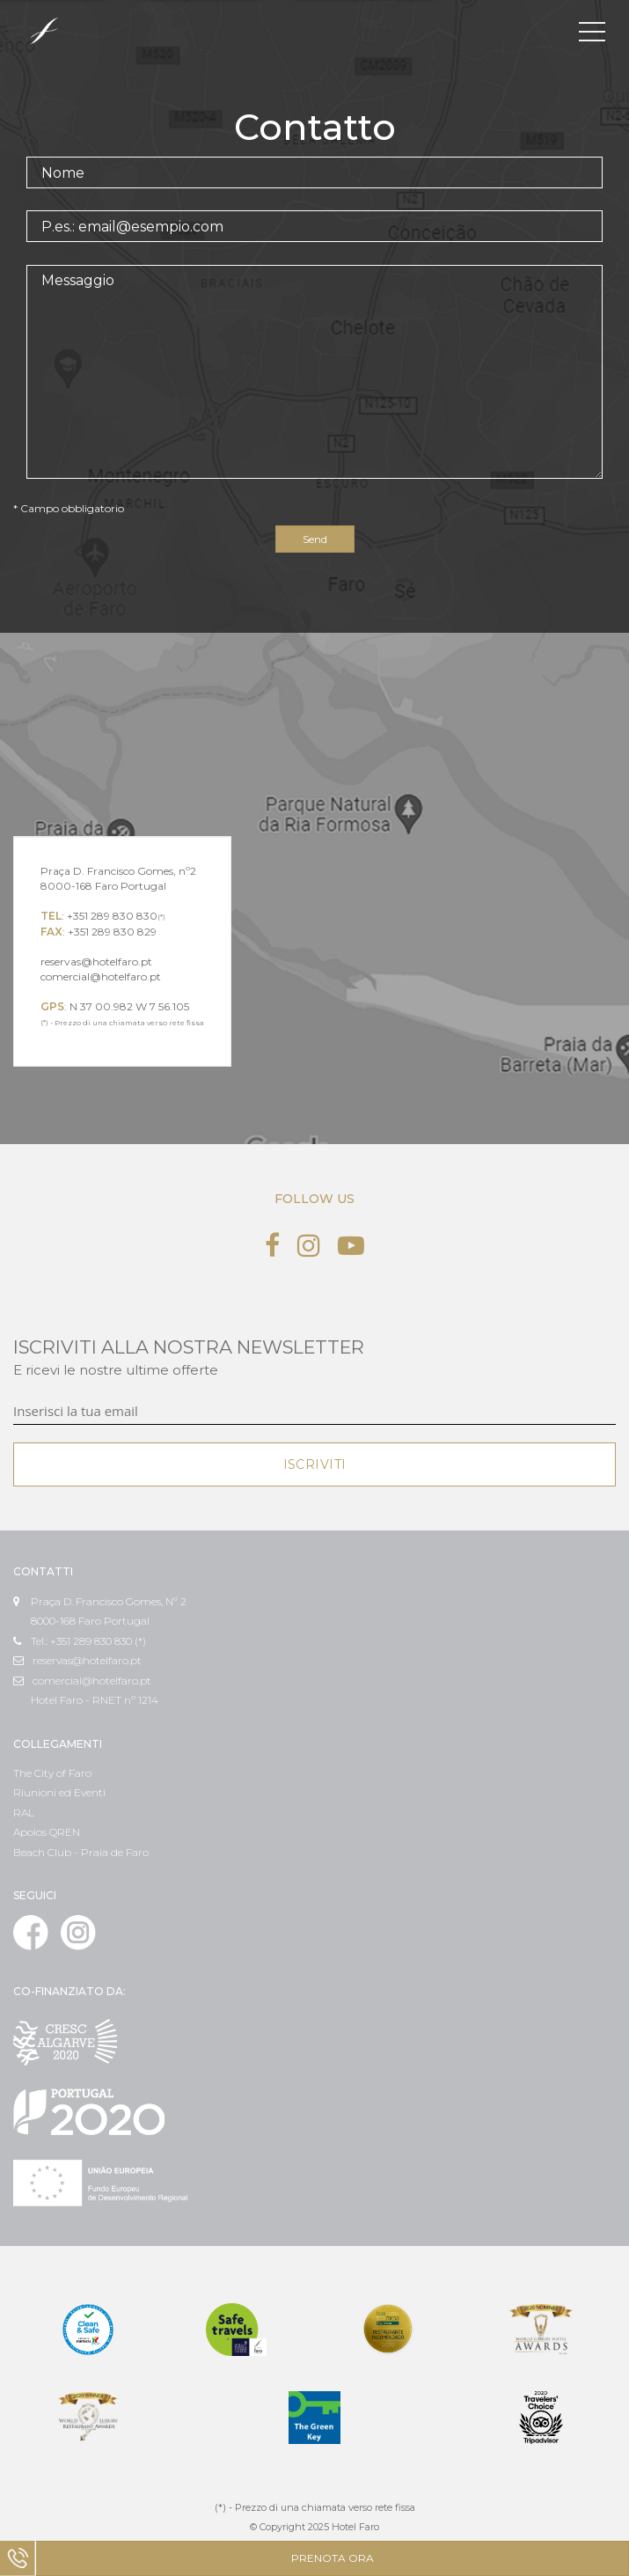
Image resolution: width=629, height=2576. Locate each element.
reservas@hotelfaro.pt (77, 1660)
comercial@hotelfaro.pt (82, 1680)
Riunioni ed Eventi (59, 1792)
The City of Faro (52, 1773)
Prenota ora (332, 2558)
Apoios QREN (46, 1831)
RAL (23, 1812)
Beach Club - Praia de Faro (81, 1852)
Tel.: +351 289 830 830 (72, 1641)
